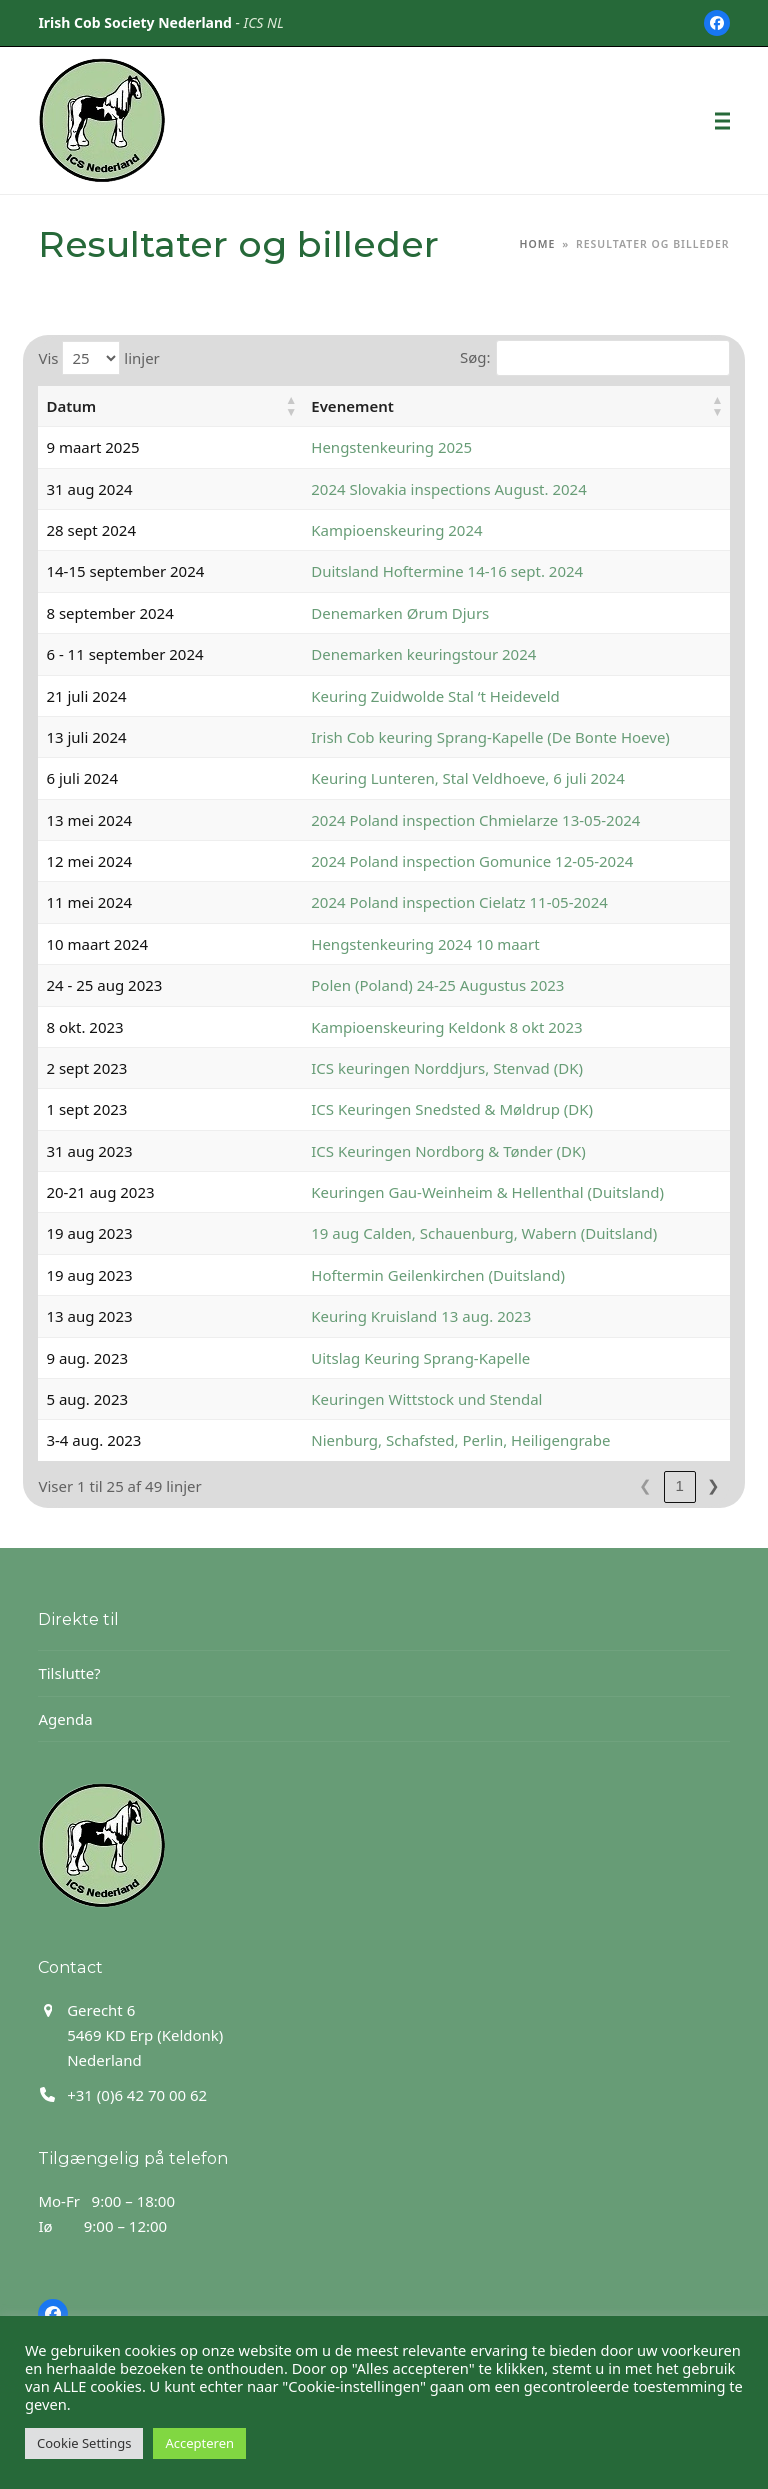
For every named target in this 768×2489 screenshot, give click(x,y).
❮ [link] (611, 1485)
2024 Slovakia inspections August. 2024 (388, 489)
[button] (722, 120)
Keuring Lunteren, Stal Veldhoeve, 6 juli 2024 (407, 778)
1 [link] (645, 1485)
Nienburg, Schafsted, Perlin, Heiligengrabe (400, 1440)
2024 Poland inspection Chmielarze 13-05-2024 (415, 820)
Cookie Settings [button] (84, 2443)
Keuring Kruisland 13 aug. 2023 (361, 1316)
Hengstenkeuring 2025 (331, 447)
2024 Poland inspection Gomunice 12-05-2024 (412, 861)
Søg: (475, 357)
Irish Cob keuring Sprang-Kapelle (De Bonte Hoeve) (430, 737)
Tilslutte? (69, 1673)
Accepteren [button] (199, 2443)
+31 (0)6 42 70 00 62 (137, 2095)
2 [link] (679, 1485)
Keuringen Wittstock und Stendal (366, 1399)
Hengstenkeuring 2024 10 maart (365, 944)
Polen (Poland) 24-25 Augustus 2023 (377, 985)
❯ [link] (713, 1485)
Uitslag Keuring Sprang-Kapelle (360, 1358)
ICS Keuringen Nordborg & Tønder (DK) (388, 1151)
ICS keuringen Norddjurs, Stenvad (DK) (387, 1068)
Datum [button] (71, 406)
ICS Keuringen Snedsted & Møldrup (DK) (392, 1109)
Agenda (65, 1719)
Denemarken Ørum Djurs (340, 613)
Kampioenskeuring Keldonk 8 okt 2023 (386, 1027)
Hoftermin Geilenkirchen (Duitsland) (378, 1275)
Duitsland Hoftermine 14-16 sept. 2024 (387, 571)
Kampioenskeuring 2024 (336, 530)
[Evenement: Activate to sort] (486, 406)
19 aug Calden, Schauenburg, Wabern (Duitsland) (424, 1233)
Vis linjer (98, 358)
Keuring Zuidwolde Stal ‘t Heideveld (375, 696)
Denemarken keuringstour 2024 (363, 654)
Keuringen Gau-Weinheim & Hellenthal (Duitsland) (427, 1192)
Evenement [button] (292, 406)
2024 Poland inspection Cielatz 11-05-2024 (399, 902)
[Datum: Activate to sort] (140, 406)
